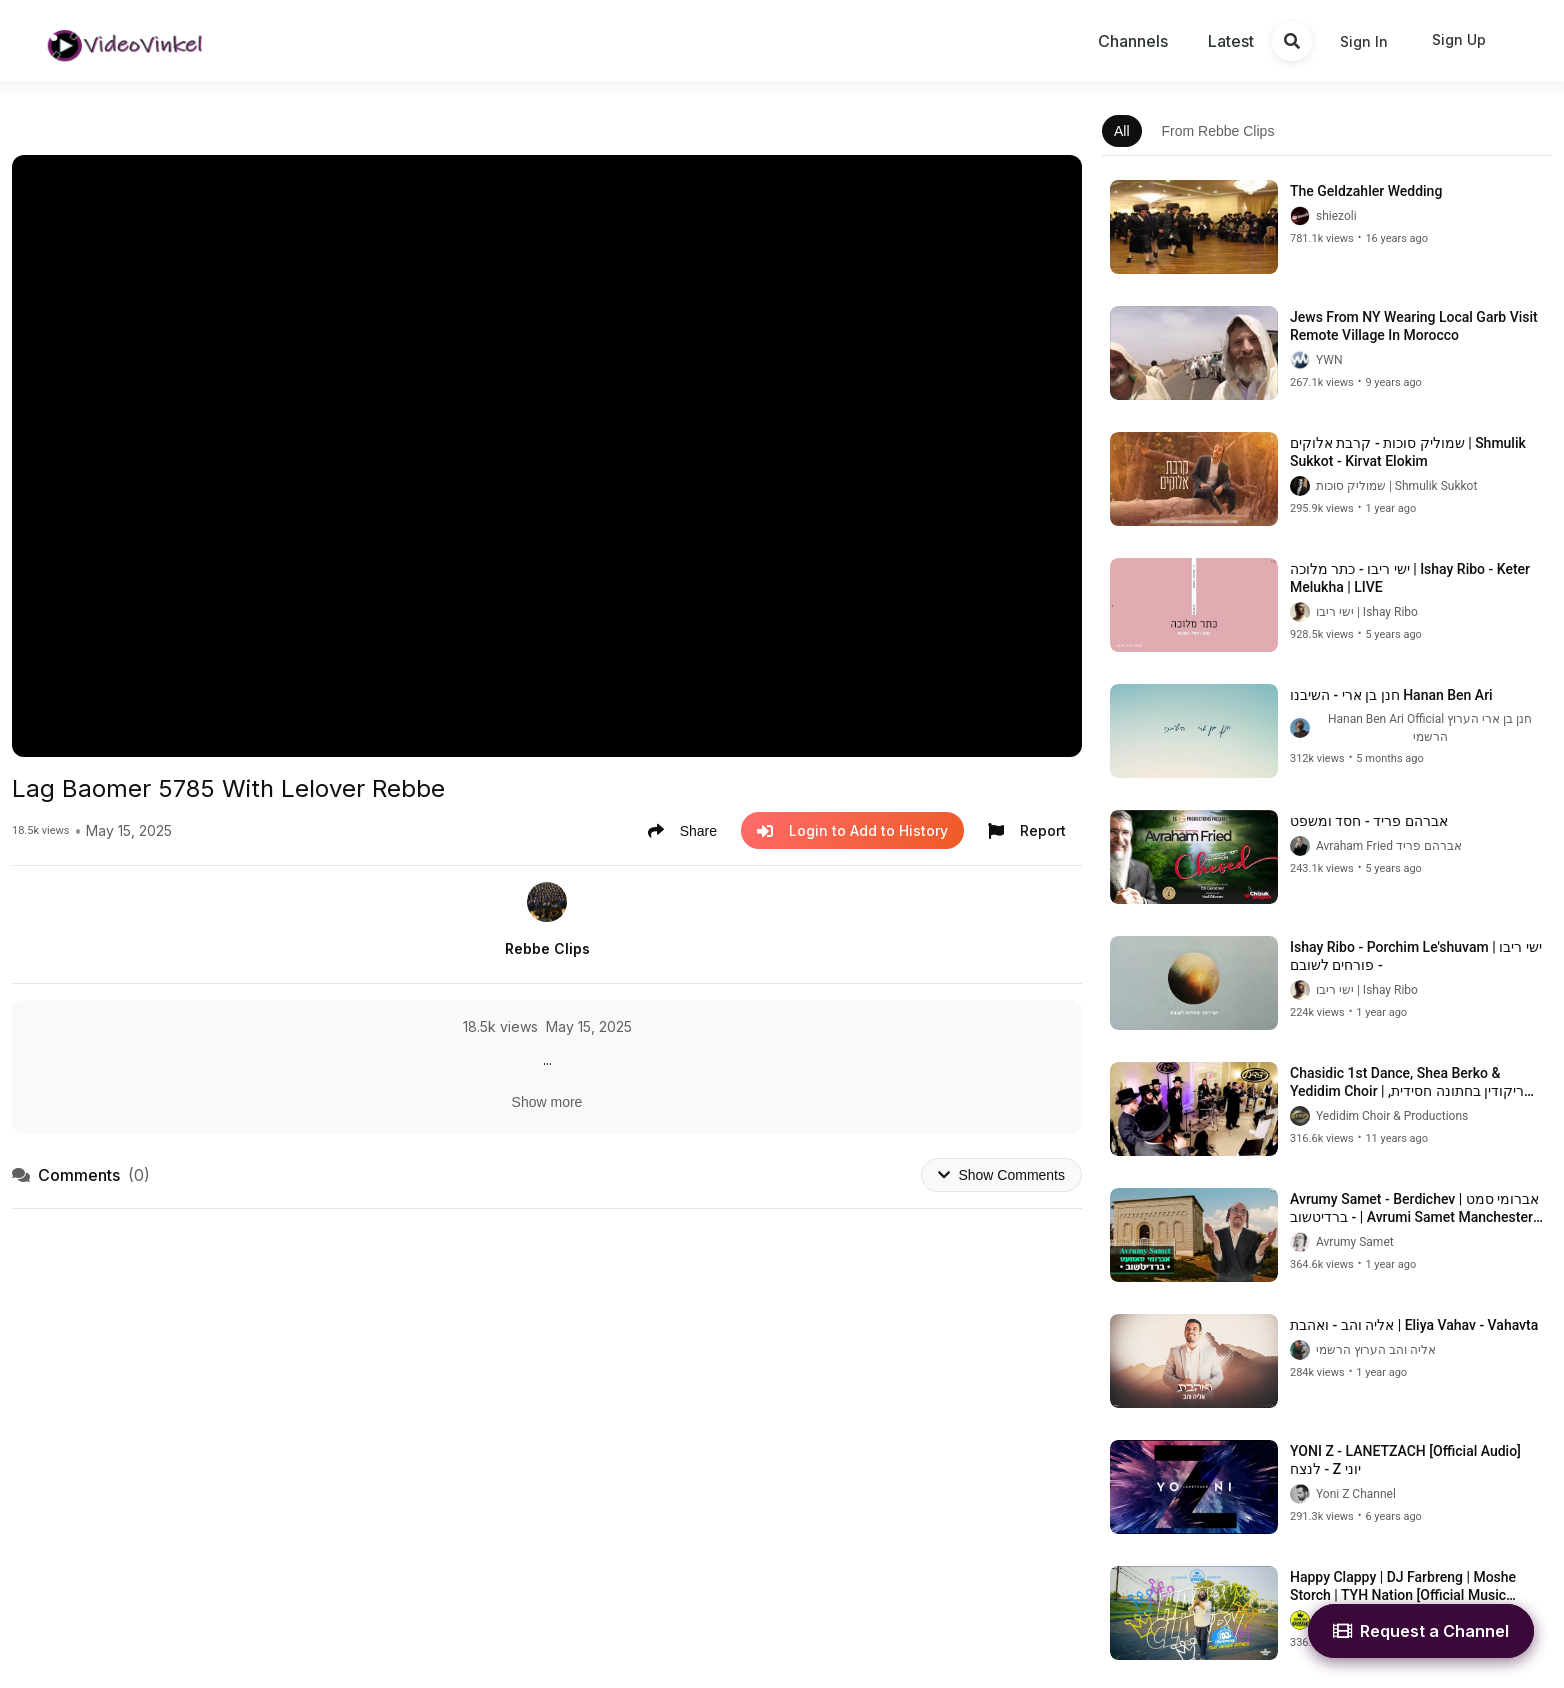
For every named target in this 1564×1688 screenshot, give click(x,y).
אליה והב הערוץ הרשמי (1376, 1350)
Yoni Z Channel (1356, 1494)
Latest (1231, 41)
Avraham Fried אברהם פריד (1389, 846)
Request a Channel (1421, 1631)
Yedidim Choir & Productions (1392, 1116)
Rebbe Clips (547, 948)
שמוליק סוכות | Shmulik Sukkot (1396, 486)
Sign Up (1459, 39)
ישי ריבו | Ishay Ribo (1367, 612)
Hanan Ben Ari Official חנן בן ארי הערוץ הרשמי (1430, 728)
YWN (1329, 360)
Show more (547, 1102)
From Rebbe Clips (1218, 131)
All (1122, 131)
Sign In (1364, 41)
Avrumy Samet (1355, 1242)
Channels (1133, 41)
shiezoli (1336, 216)
